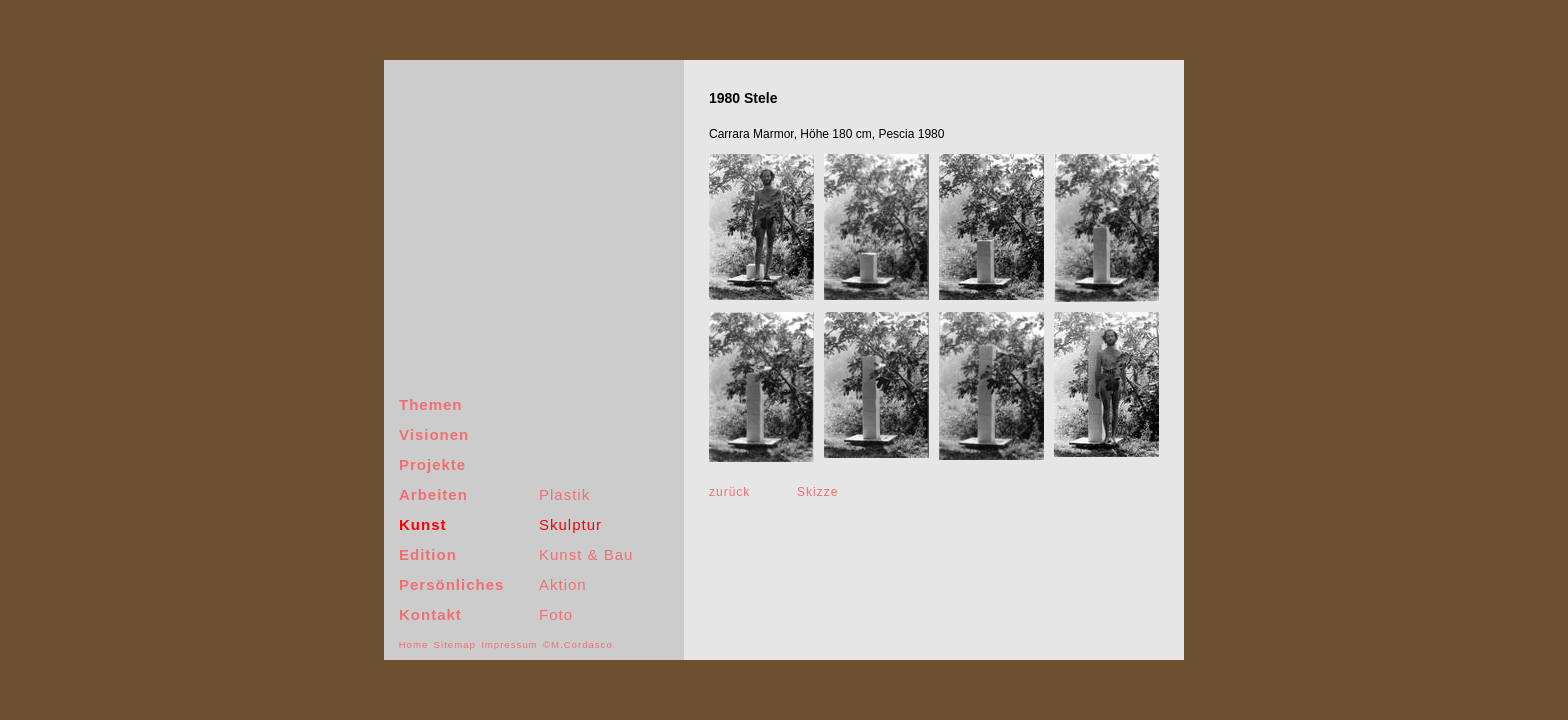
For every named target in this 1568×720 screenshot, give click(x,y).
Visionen (434, 434)
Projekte (432, 464)
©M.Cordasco (578, 644)
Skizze (817, 492)
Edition (428, 554)
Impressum (509, 644)
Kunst (423, 524)
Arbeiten (433, 494)
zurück (729, 492)
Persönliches (451, 584)
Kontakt (430, 614)
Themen (431, 404)
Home (414, 644)
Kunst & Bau (586, 554)
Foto (556, 614)
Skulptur (570, 524)
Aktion (563, 584)
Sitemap (455, 644)
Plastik (564, 494)
